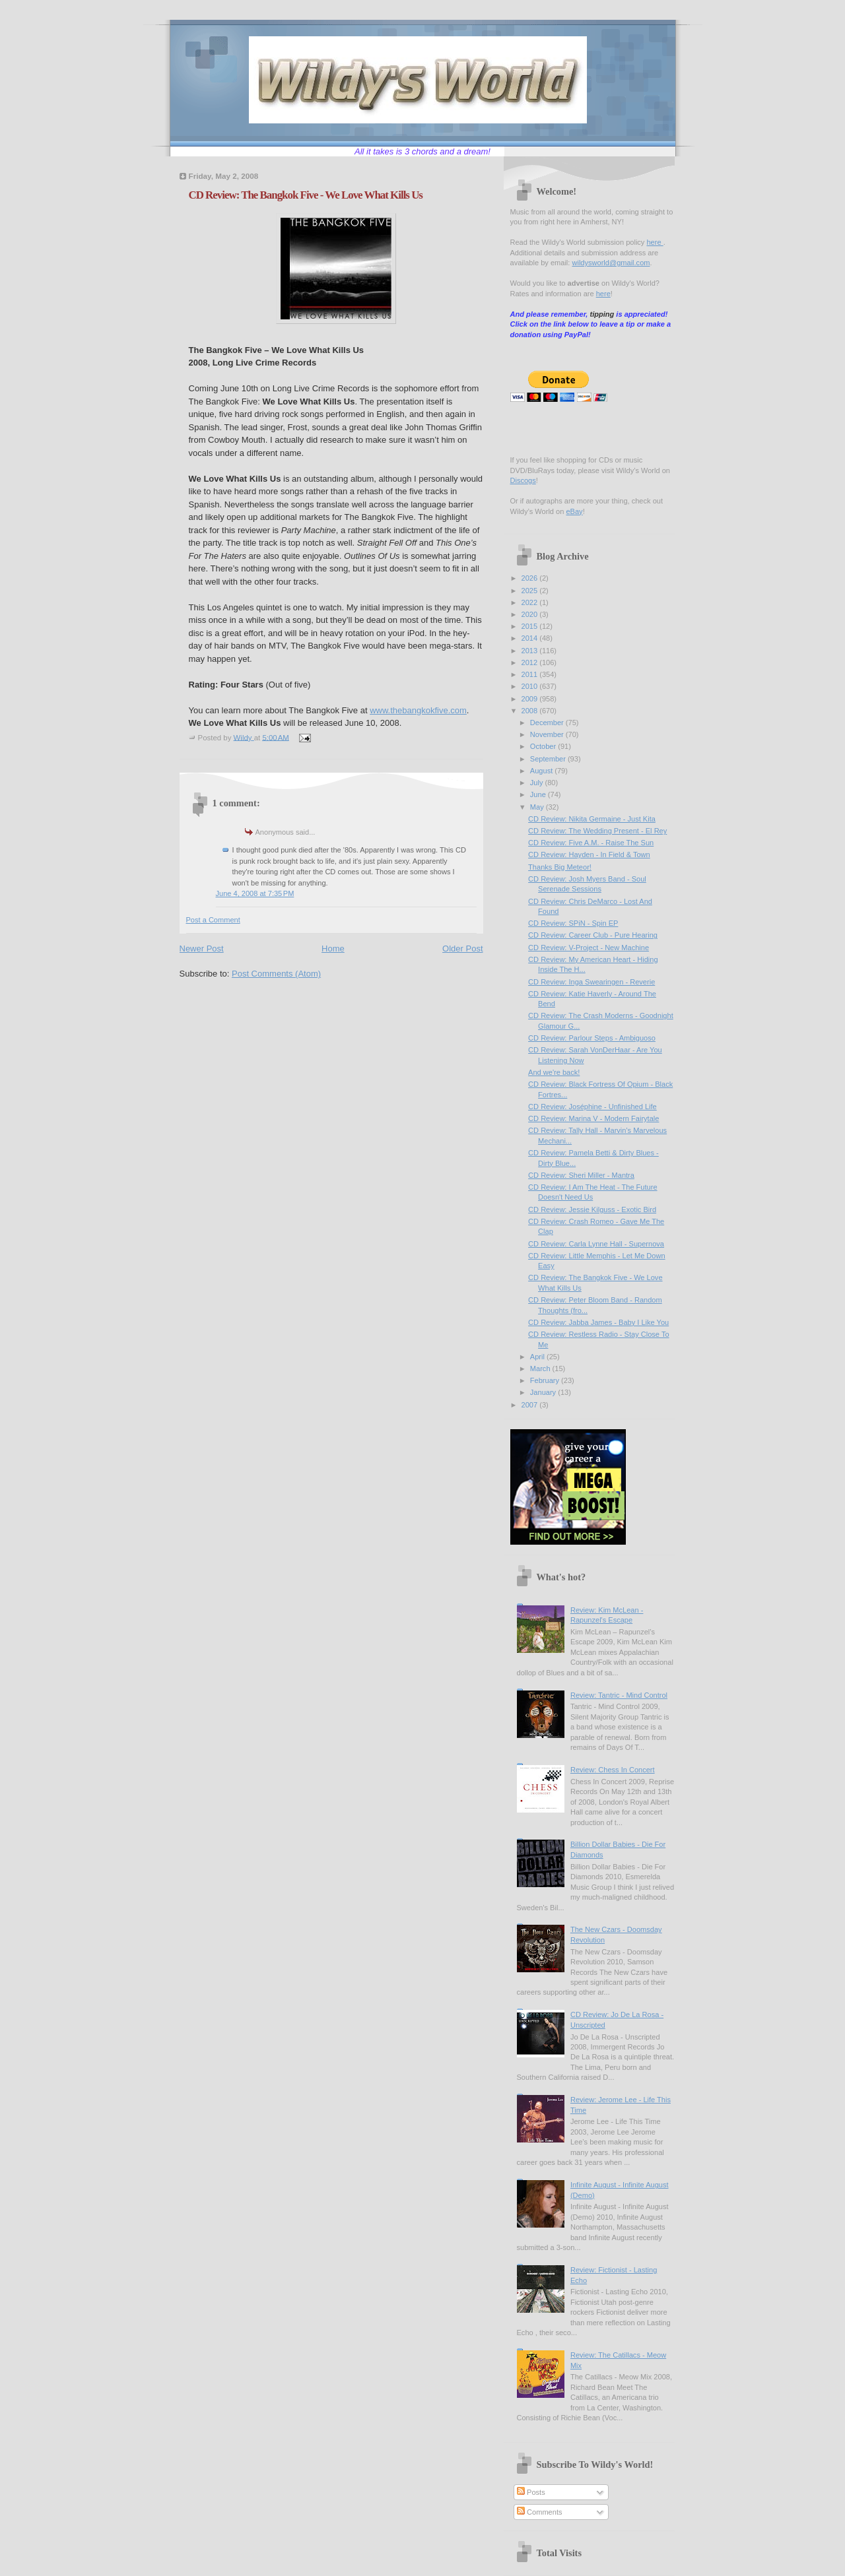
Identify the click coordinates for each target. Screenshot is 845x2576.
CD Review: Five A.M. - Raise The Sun (591, 843)
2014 (531, 638)
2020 (531, 614)
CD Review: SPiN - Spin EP (573, 923)
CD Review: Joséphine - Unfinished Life (592, 1107)
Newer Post (202, 948)
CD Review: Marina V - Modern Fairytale (593, 1118)
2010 (531, 686)
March (541, 1368)
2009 (531, 699)
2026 (531, 578)
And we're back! (554, 1072)
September (549, 759)
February (545, 1380)
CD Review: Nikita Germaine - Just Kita (592, 819)
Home (333, 948)
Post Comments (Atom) (276, 974)
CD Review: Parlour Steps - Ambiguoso (592, 1038)
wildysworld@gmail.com (611, 263)
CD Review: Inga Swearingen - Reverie (591, 982)
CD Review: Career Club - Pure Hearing (593, 935)
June (539, 794)
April (538, 1357)
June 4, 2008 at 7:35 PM (255, 893)
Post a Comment (213, 920)
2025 (531, 591)
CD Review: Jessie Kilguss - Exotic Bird (592, 1209)
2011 (531, 674)
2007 (531, 1405)
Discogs (523, 480)
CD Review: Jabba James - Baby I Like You (598, 1322)
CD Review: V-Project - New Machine (588, 947)
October (544, 746)
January (544, 1392)
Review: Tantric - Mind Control (618, 1695)
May (538, 807)
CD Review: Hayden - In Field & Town (589, 854)
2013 (531, 651)
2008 (531, 711)
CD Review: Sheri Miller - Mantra (581, 1175)
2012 (531, 662)
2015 (531, 626)
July (537, 783)
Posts (531, 2492)
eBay (574, 511)
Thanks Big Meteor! (560, 867)
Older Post (462, 948)
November (548, 734)
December (548, 722)
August (542, 771)
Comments (539, 2512)
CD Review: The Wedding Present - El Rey (597, 831)
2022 (531, 602)
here (654, 242)
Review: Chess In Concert (612, 1770)
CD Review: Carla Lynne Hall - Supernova (596, 1244)
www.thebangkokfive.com (418, 710)
